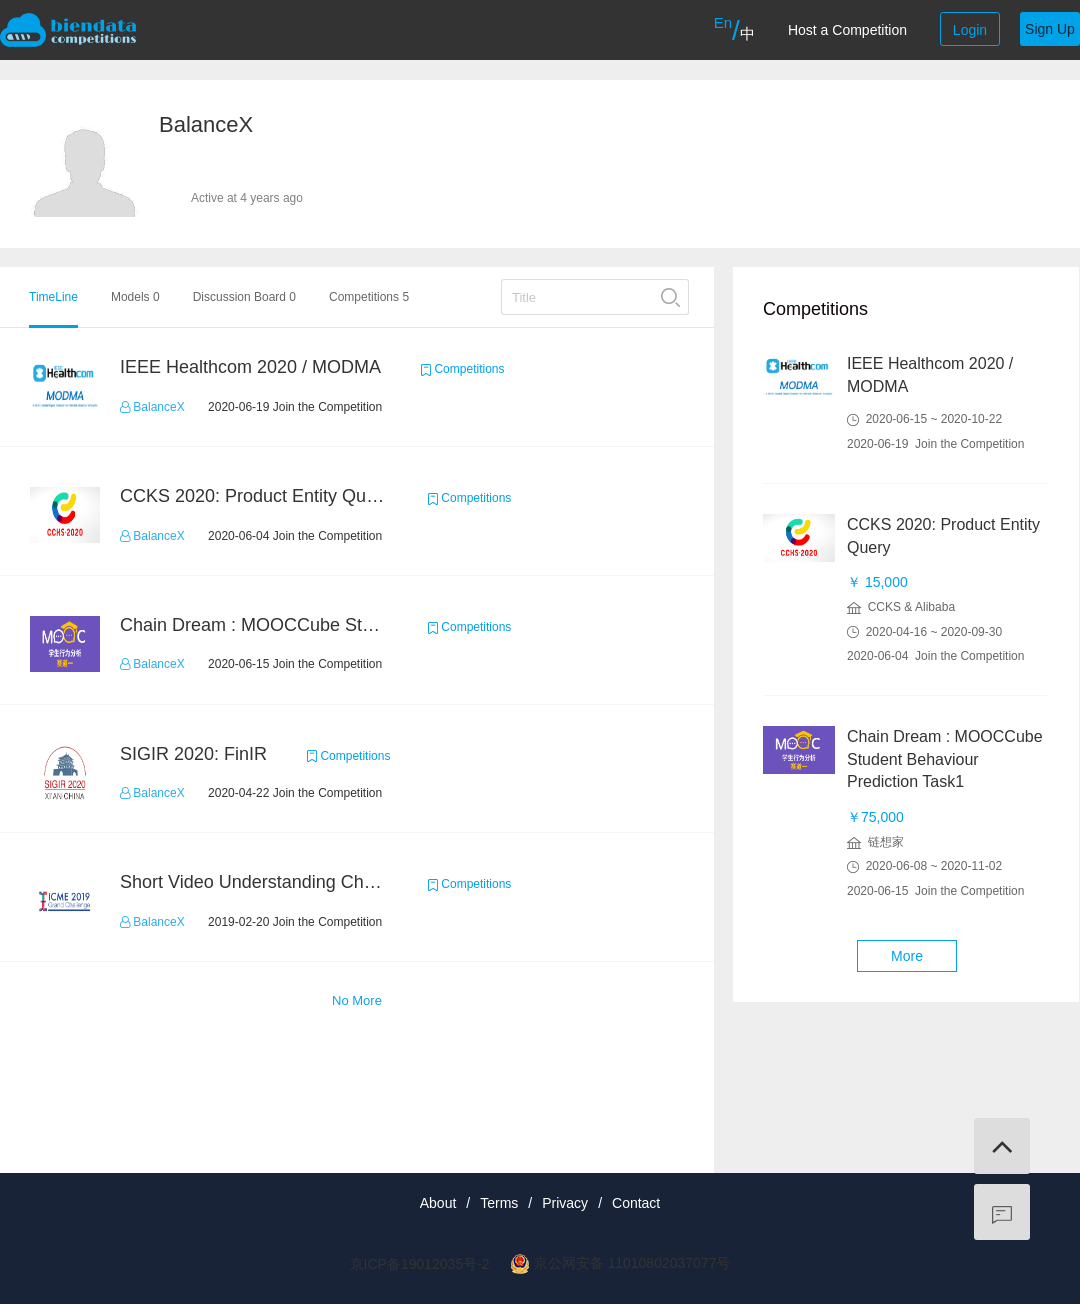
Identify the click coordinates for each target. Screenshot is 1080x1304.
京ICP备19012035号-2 (420, 1264)
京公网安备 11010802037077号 (632, 1263)
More (907, 956)
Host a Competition (847, 30)
